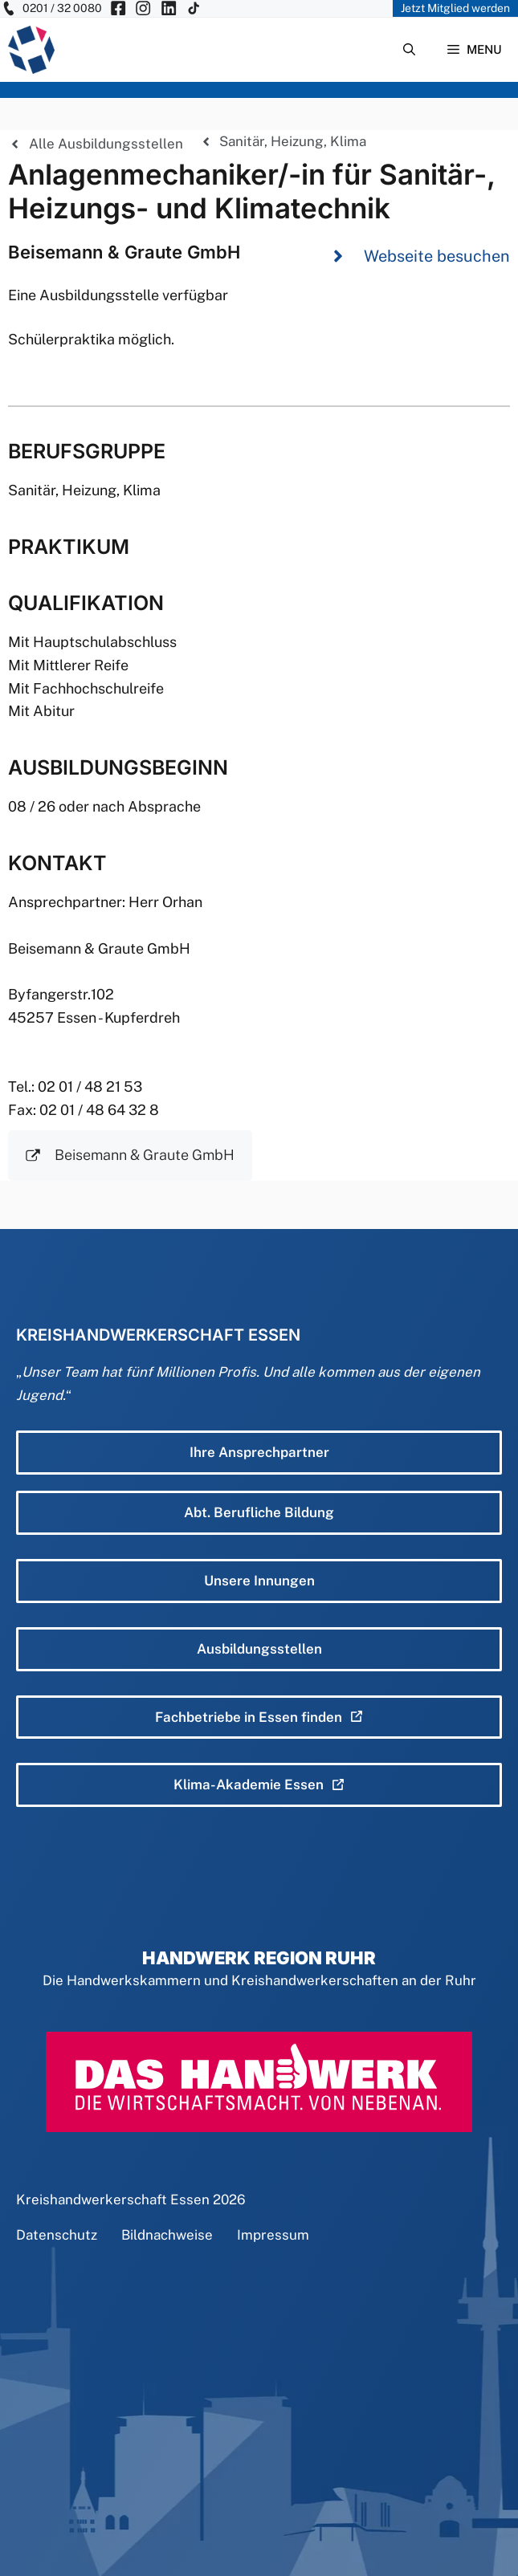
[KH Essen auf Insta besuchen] (143, 8)
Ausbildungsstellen (259, 1649)
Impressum (273, 2235)
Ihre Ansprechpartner (259, 1452)
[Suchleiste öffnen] (409, 50)
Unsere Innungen (259, 1581)
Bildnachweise (167, 2235)
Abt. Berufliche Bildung (259, 1512)
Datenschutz (56, 2235)
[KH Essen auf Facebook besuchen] (118, 8)
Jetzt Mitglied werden (455, 8)
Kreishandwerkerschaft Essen (113, 2199)
